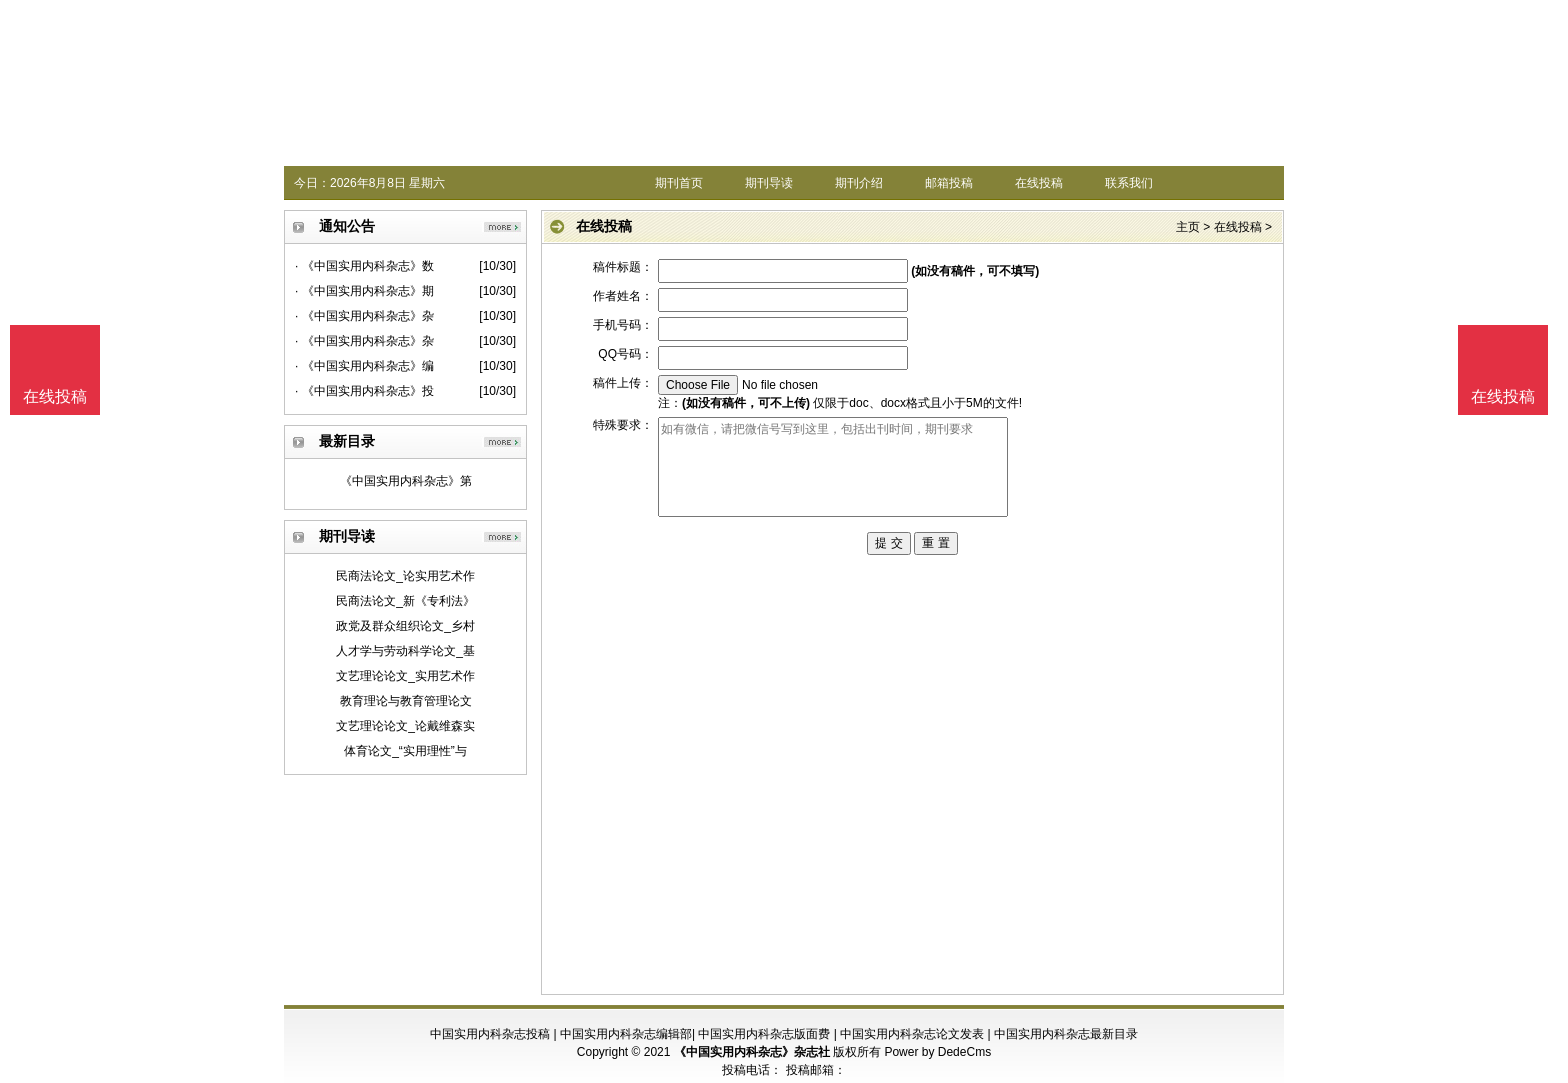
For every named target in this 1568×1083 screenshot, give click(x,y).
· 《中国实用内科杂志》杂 (364, 316)
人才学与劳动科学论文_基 (405, 651)
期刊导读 (769, 183)
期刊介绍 (859, 183)
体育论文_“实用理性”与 (405, 751)
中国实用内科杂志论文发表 (912, 1034)
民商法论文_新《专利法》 (405, 601)
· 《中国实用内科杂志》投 (364, 391)
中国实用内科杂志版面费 (764, 1034)
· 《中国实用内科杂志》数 (364, 266)
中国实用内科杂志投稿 (490, 1034)
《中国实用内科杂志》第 (406, 481)
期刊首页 (679, 183)
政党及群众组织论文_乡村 (405, 626)
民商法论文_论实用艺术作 (405, 576)
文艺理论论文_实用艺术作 (405, 676)
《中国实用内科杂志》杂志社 (752, 1052)
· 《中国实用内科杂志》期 (364, 291)
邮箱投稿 (949, 183)
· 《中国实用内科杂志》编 (364, 366)
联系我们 (1129, 183)
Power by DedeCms (937, 1052)
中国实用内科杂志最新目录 (1066, 1034)
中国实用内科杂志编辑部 (626, 1034)
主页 (1188, 227)
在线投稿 (1039, 183)
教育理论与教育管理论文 (406, 701)
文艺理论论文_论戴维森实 (405, 726)
